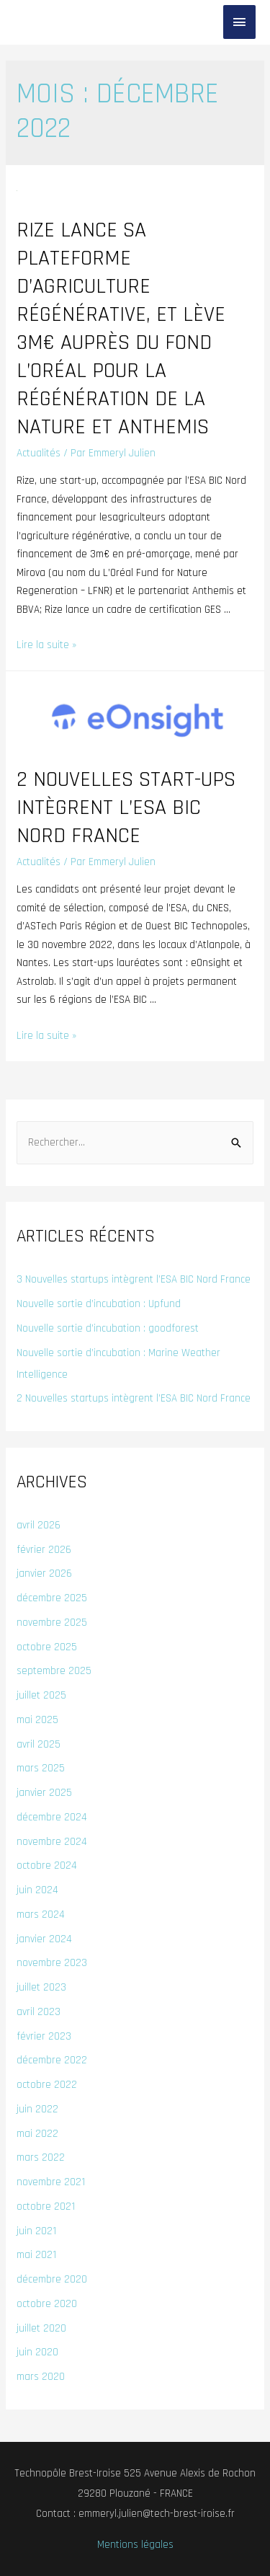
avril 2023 (38, 2012)
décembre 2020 (52, 2279)
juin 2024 (37, 1890)
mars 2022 (41, 2157)
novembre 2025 (52, 1622)
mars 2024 (41, 1914)
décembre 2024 (52, 1817)
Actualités (38, 453)
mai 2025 (37, 1720)
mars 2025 (41, 1768)
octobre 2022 (47, 2085)
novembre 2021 (51, 2182)
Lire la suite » (46, 645)
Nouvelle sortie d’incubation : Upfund (99, 1304)
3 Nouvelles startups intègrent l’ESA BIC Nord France (134, 1279)
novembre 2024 (52, 1842)
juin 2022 (37, 2109)
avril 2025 (38, 1744)
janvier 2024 (44, 1939)
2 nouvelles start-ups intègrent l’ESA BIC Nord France (126, 807)
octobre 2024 (47, 1865)
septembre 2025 (54, 1671)
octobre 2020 (47, 2304)
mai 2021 (36, 2255)
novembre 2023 (52, 1963)
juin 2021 (36, 2231)
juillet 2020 (41, 2328)
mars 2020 (41, 2377)
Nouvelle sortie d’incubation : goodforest (108, 1328)
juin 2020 (37, 2352)
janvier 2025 (44, 1793)
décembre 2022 (52, 2060)
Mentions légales (135, 2544)
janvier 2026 (44, 1573)
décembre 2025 (52, 1598)
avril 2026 (38, 1525)
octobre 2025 (47, 1647)
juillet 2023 (41, 1987)
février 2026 (44, 1550)
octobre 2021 (46, 2206)
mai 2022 (37, 2134)
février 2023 (44, 2036)
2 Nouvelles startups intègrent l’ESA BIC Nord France (134, 1398)
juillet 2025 (41, 1695)
